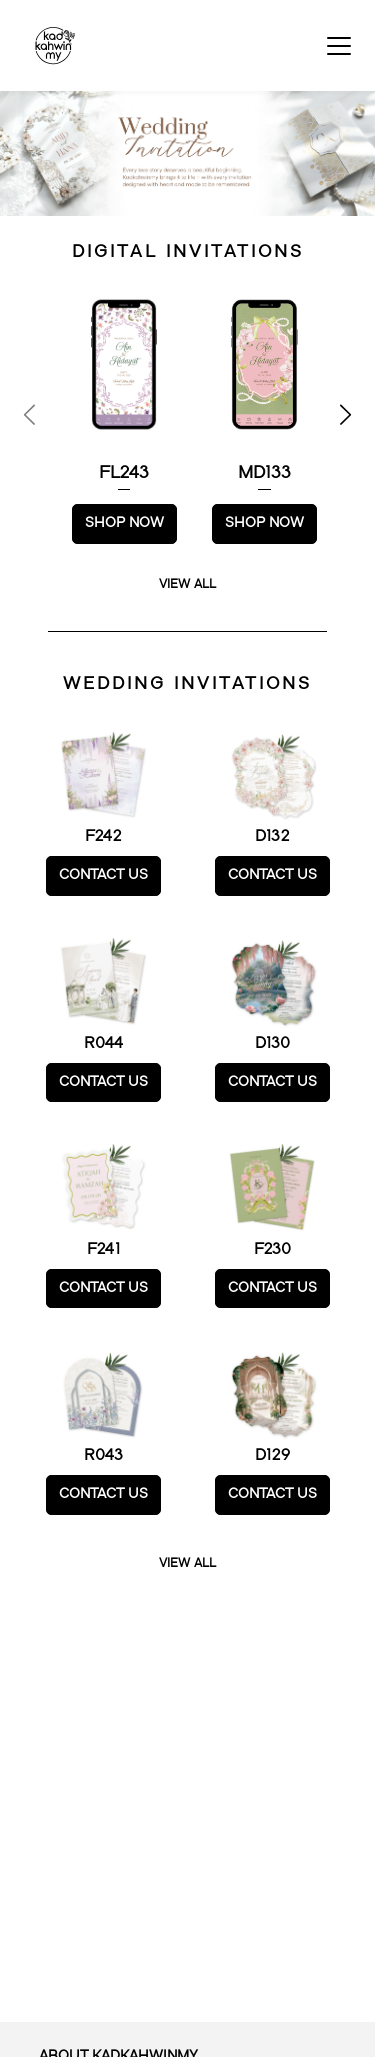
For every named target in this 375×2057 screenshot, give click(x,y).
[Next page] (344, 415)
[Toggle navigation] (339, 46)
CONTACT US (103, 875)
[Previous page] (31, 415)
